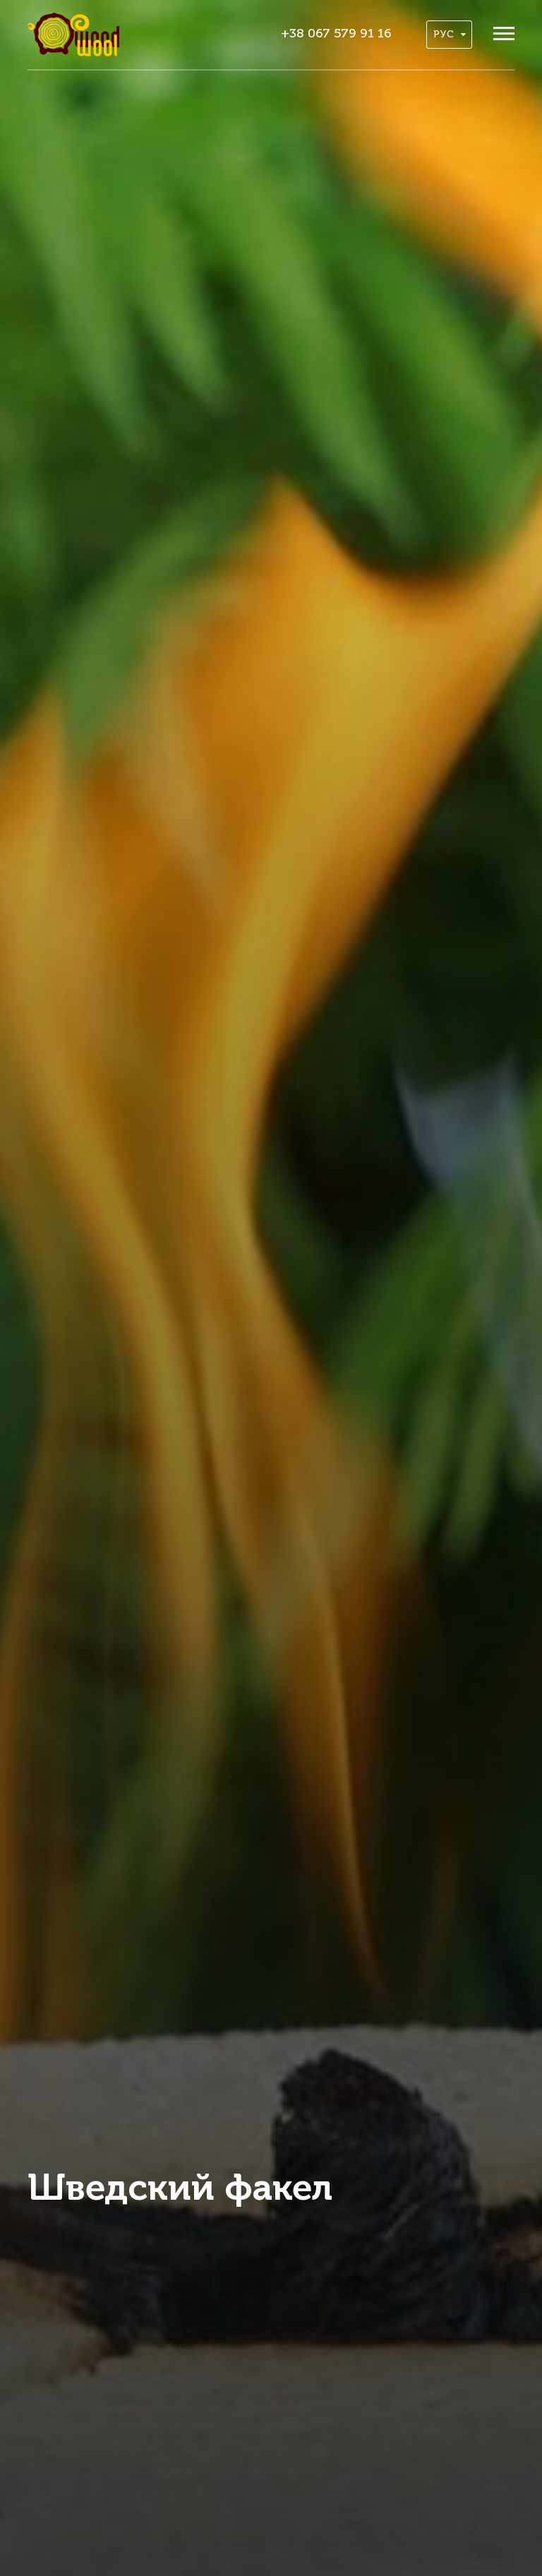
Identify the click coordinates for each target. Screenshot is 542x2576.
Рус (449, 35)
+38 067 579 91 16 (336, 34)
